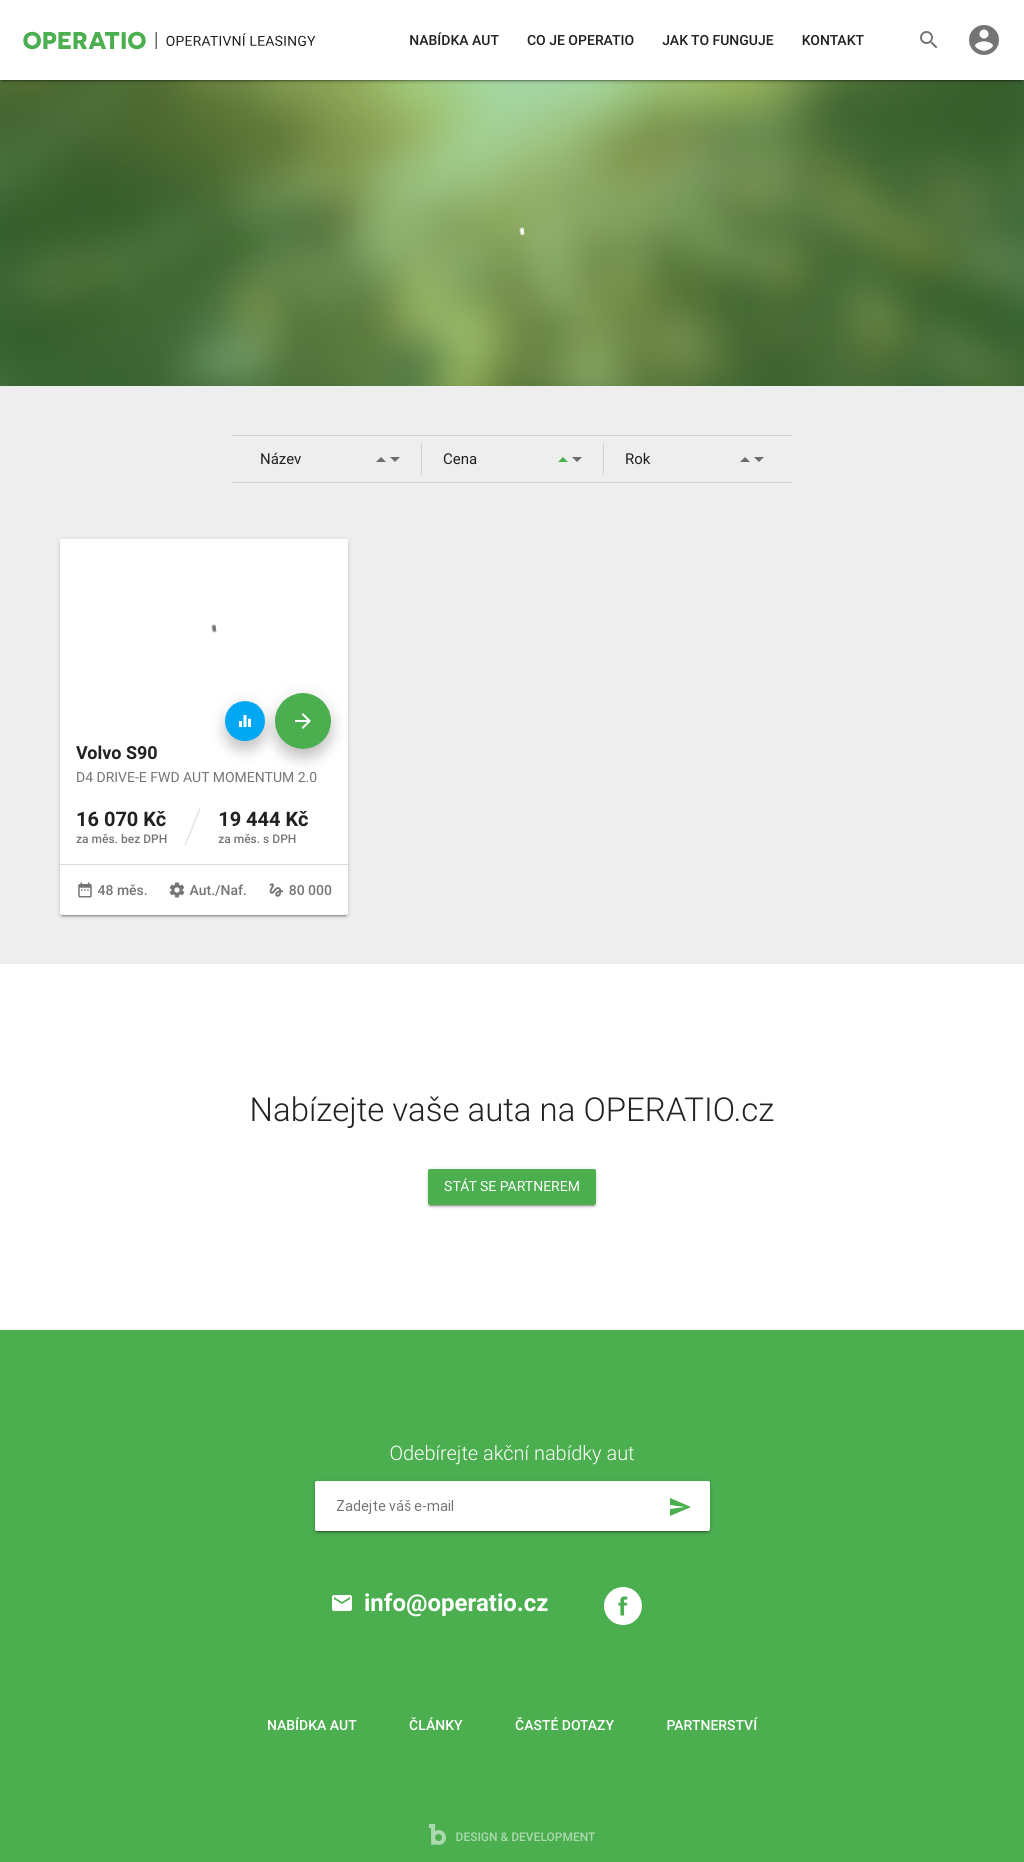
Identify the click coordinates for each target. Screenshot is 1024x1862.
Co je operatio (580, 41)
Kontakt (833, 41)
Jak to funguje (717, 41)
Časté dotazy (564, 1726)
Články (435, 1726)
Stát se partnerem (512, 1187)
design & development (512, 1834)
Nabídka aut (454, 41)
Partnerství (712, 1726)
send (680, 1507)
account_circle (984, 40)
